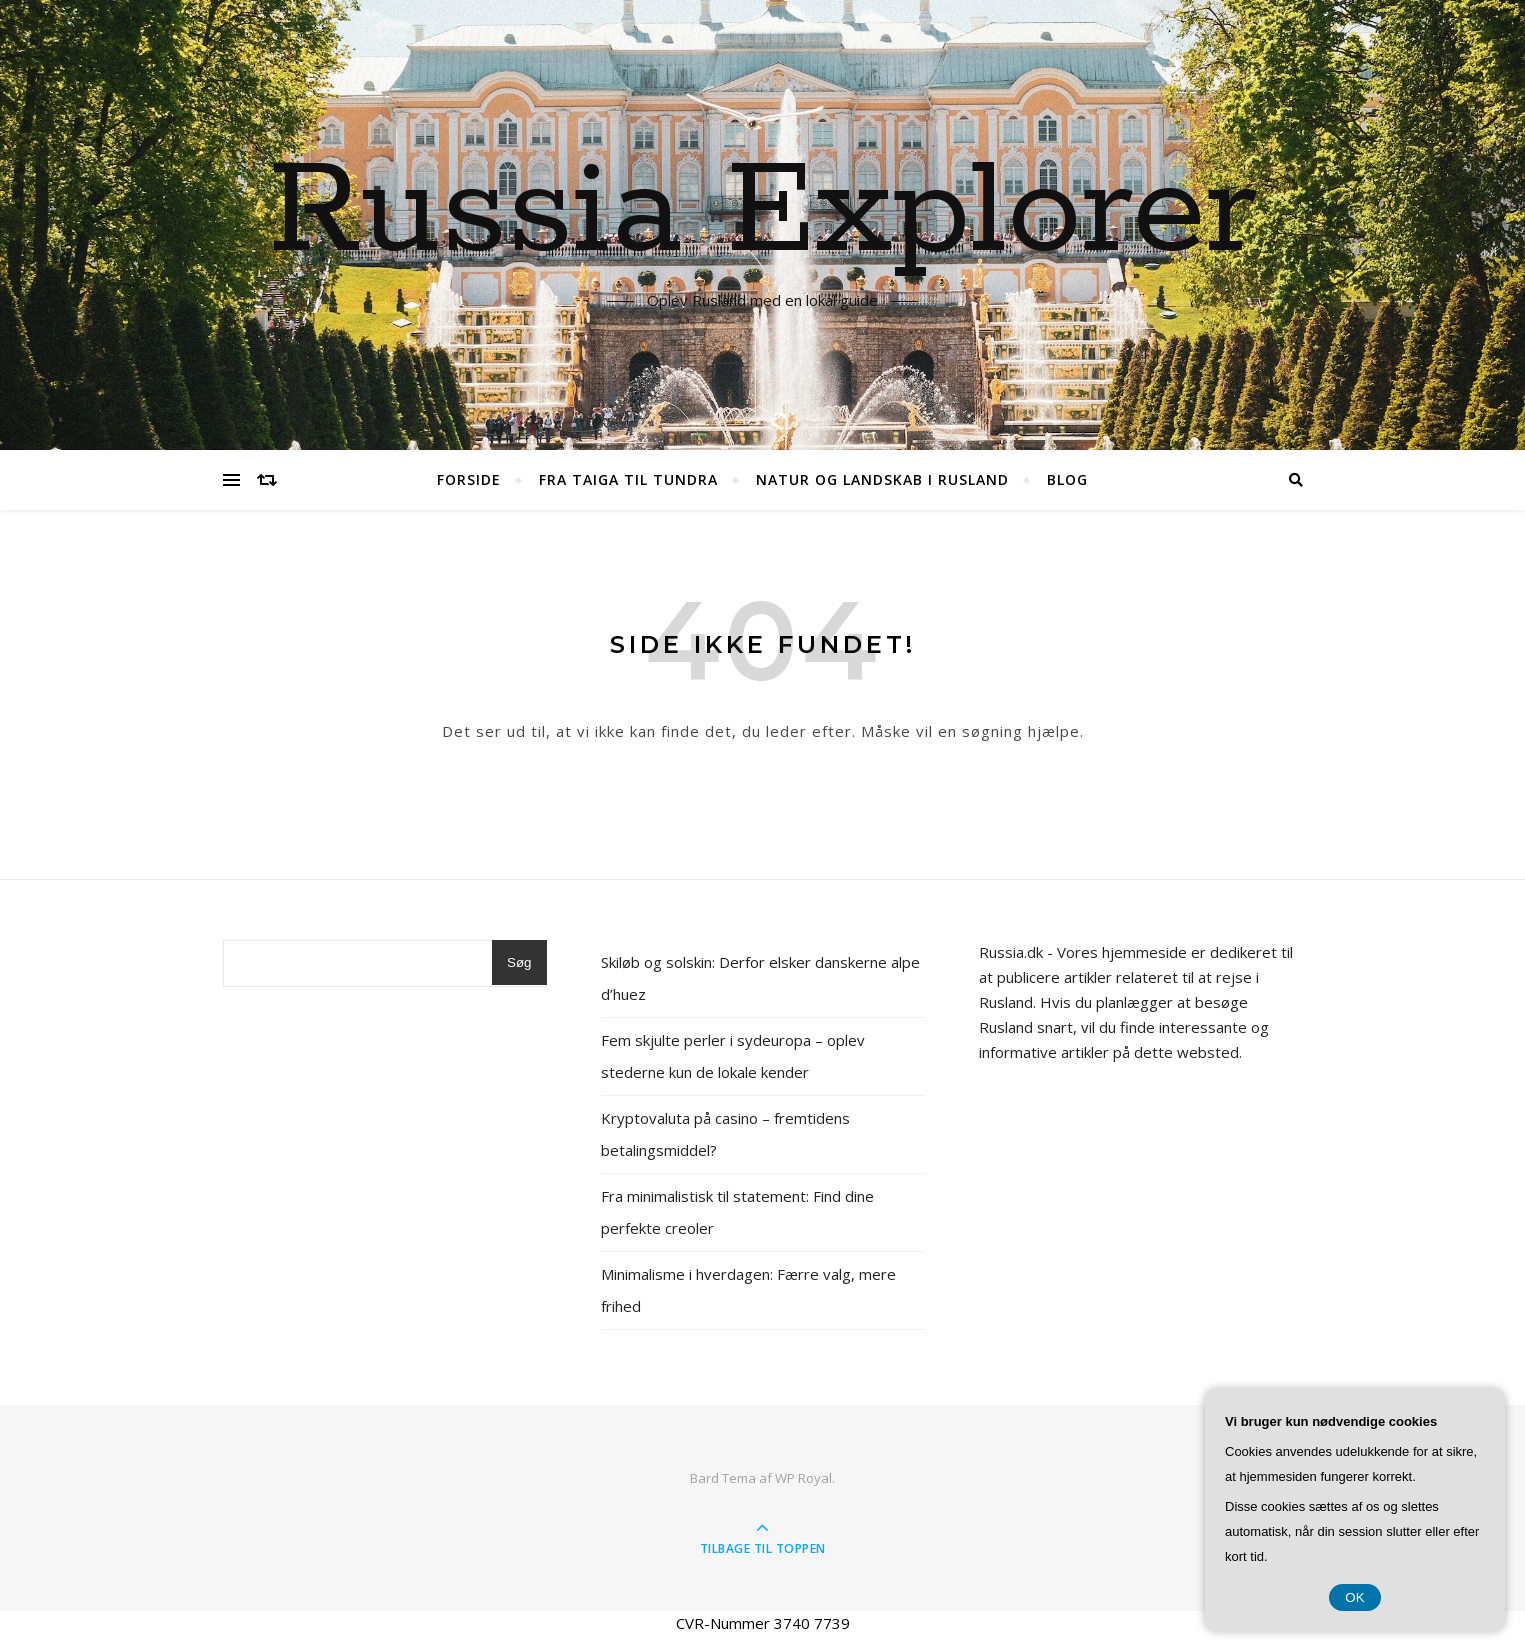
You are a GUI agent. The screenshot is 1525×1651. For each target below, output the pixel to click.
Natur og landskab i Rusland (882, 479)
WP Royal (803, 1478)
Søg (519, 962)
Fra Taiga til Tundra (628, 479)
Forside (469, 479)
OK (1354, 1597)
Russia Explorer (763, 213)
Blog (1067, 479)
